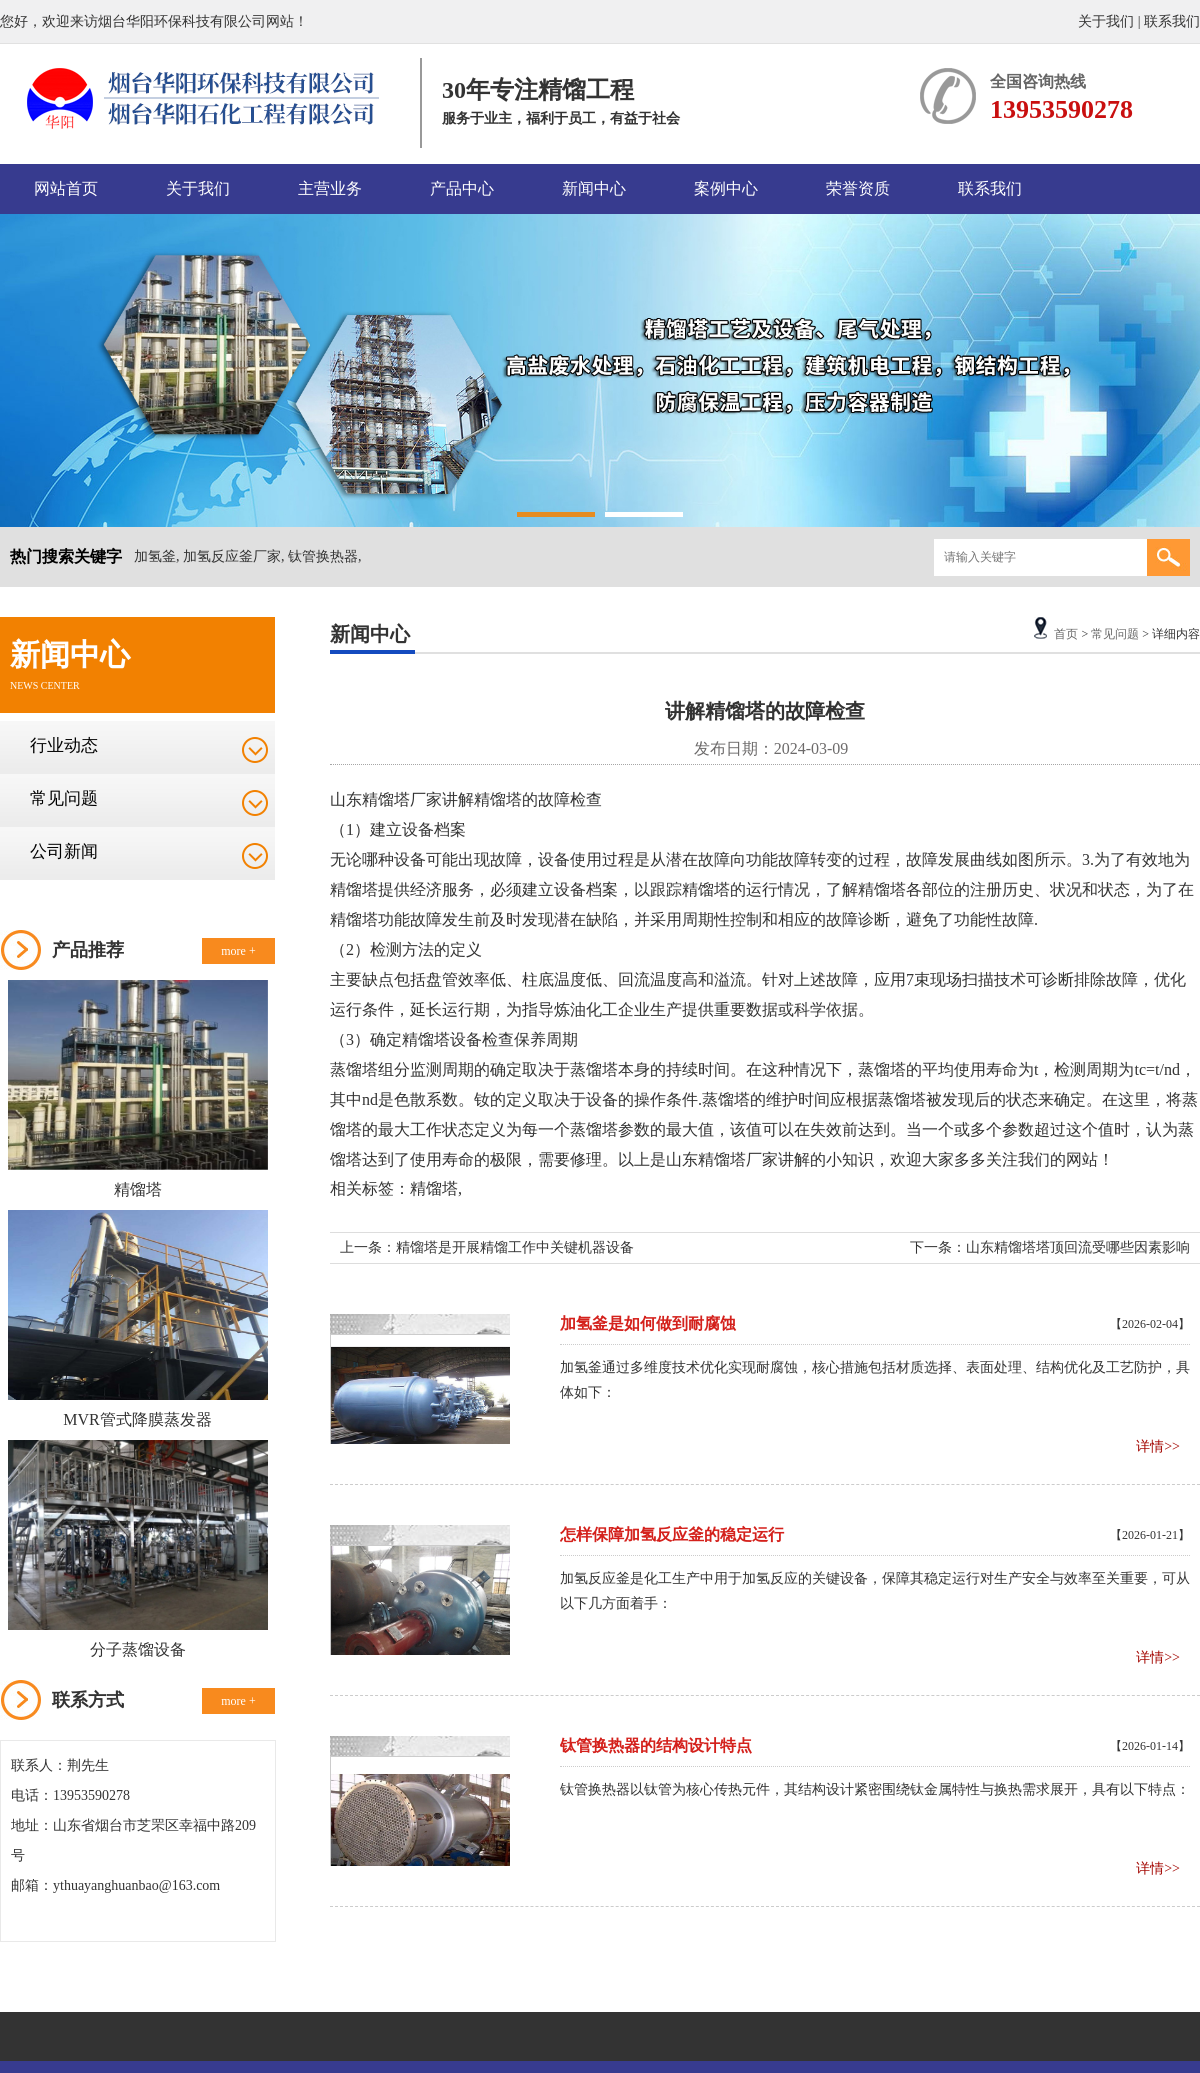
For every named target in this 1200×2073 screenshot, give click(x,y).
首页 (1066, 634)
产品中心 (462, 188)
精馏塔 (138, 1189)
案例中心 (726, 188)
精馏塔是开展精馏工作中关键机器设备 (515, 1247)
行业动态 (64, 745)
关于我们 (1106, 21)
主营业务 (330, 188)
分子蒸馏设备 (138, 1649)
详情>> (1158, 1446)
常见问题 (64, 798)
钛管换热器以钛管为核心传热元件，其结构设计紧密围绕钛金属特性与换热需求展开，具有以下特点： (875, 1789)
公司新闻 (64, 851)
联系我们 (1172, 21)
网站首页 (66, 188)
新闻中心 (594, 188)
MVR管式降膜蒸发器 (137, 1419)
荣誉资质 (858, 188)
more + (238, 951)
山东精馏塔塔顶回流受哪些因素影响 (1078, 1247)
